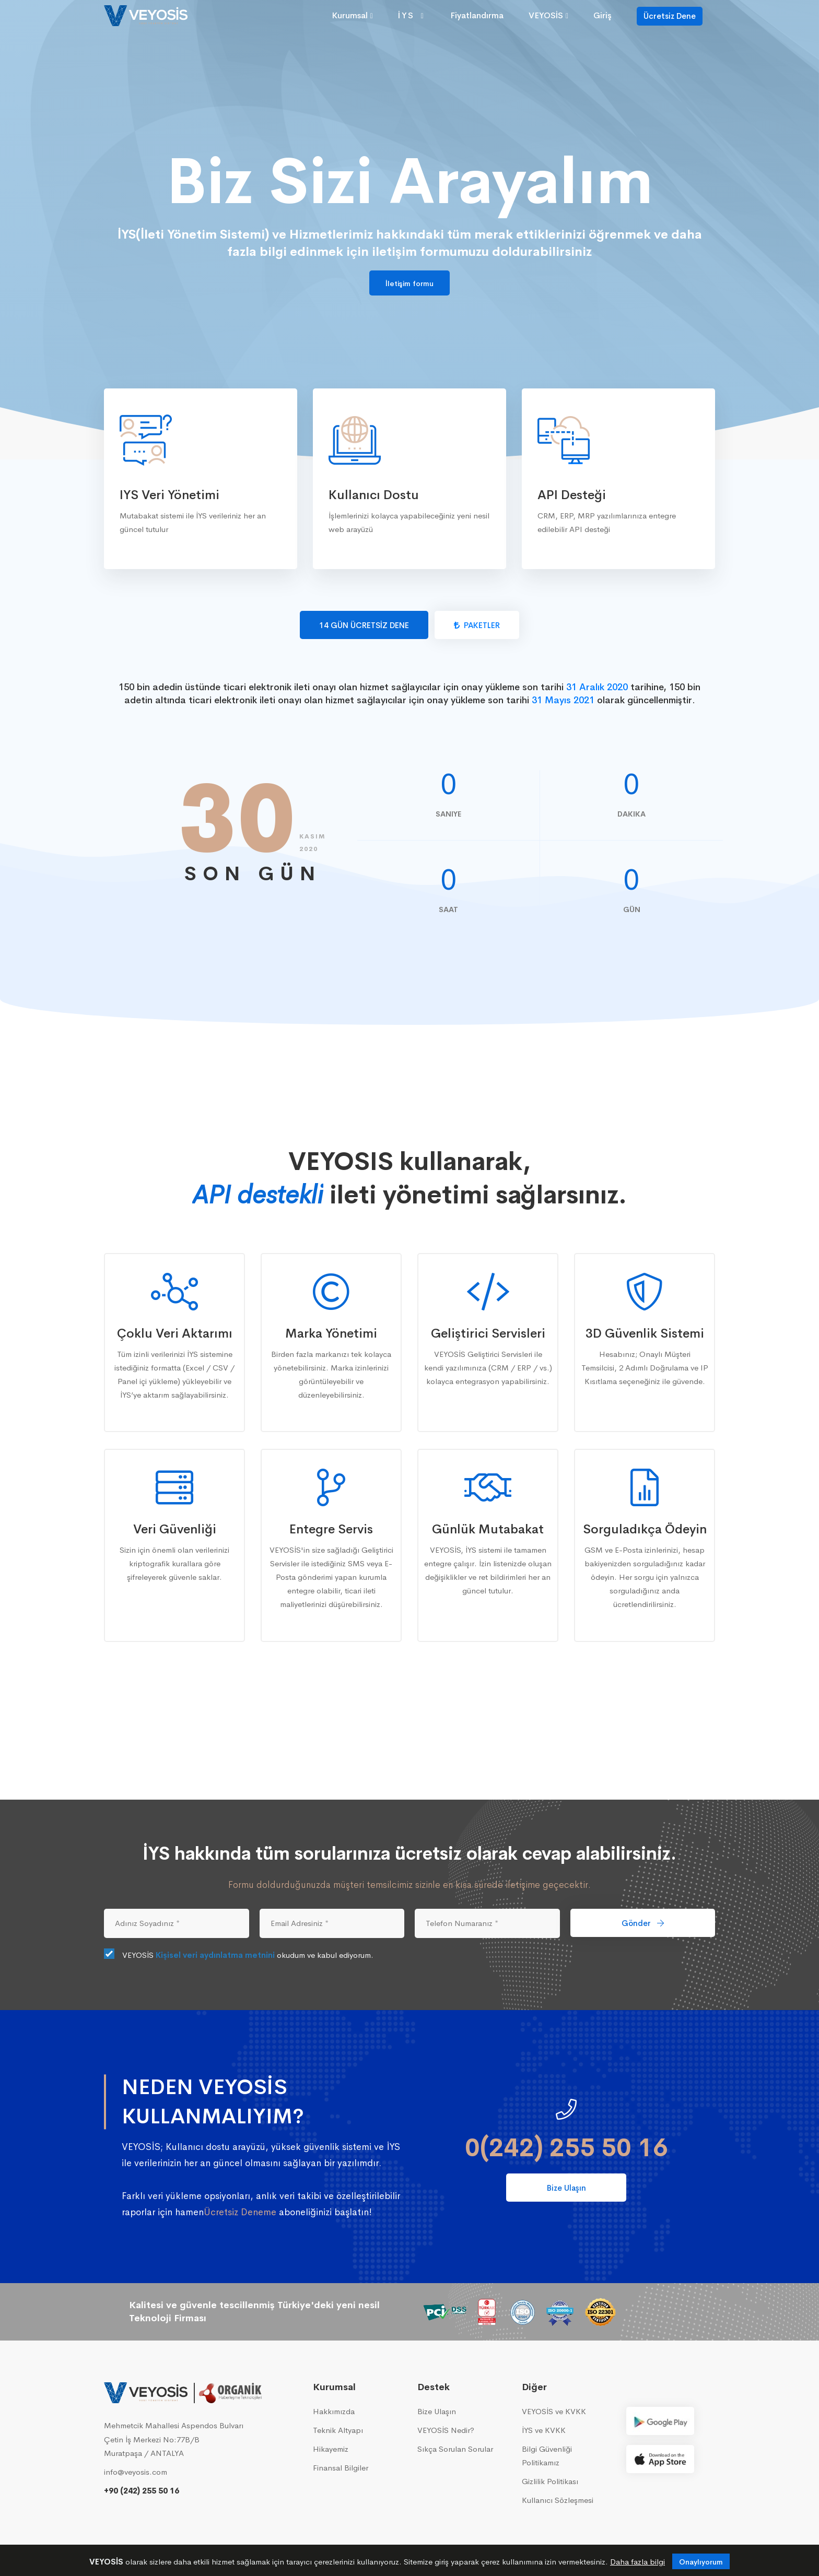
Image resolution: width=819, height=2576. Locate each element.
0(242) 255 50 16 (566, 2148)
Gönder (643, 1923)
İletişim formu (409, 283)
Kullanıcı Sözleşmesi (557, 2500)
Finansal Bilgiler (340, 2468)
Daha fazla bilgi (637, 2562)
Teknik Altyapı (338, 2430)
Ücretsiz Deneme (240, 2212)
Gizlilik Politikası (550, 2481)
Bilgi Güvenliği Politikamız (547, 2455)
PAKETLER (477, 625)
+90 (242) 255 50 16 (141, 2491)
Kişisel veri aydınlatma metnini (215, 1955)
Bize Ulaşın (566, 2188)
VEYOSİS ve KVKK (554, 2411)
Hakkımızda (334, 2411)
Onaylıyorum (701, 2562)
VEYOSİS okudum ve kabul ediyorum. (238, 1955)
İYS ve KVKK (544, 2430)
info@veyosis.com (135, 2472)
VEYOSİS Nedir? (445, 2430)
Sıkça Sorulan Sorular (455, 2449)
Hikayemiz (330, 2449)
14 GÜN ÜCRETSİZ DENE (364, 625)
